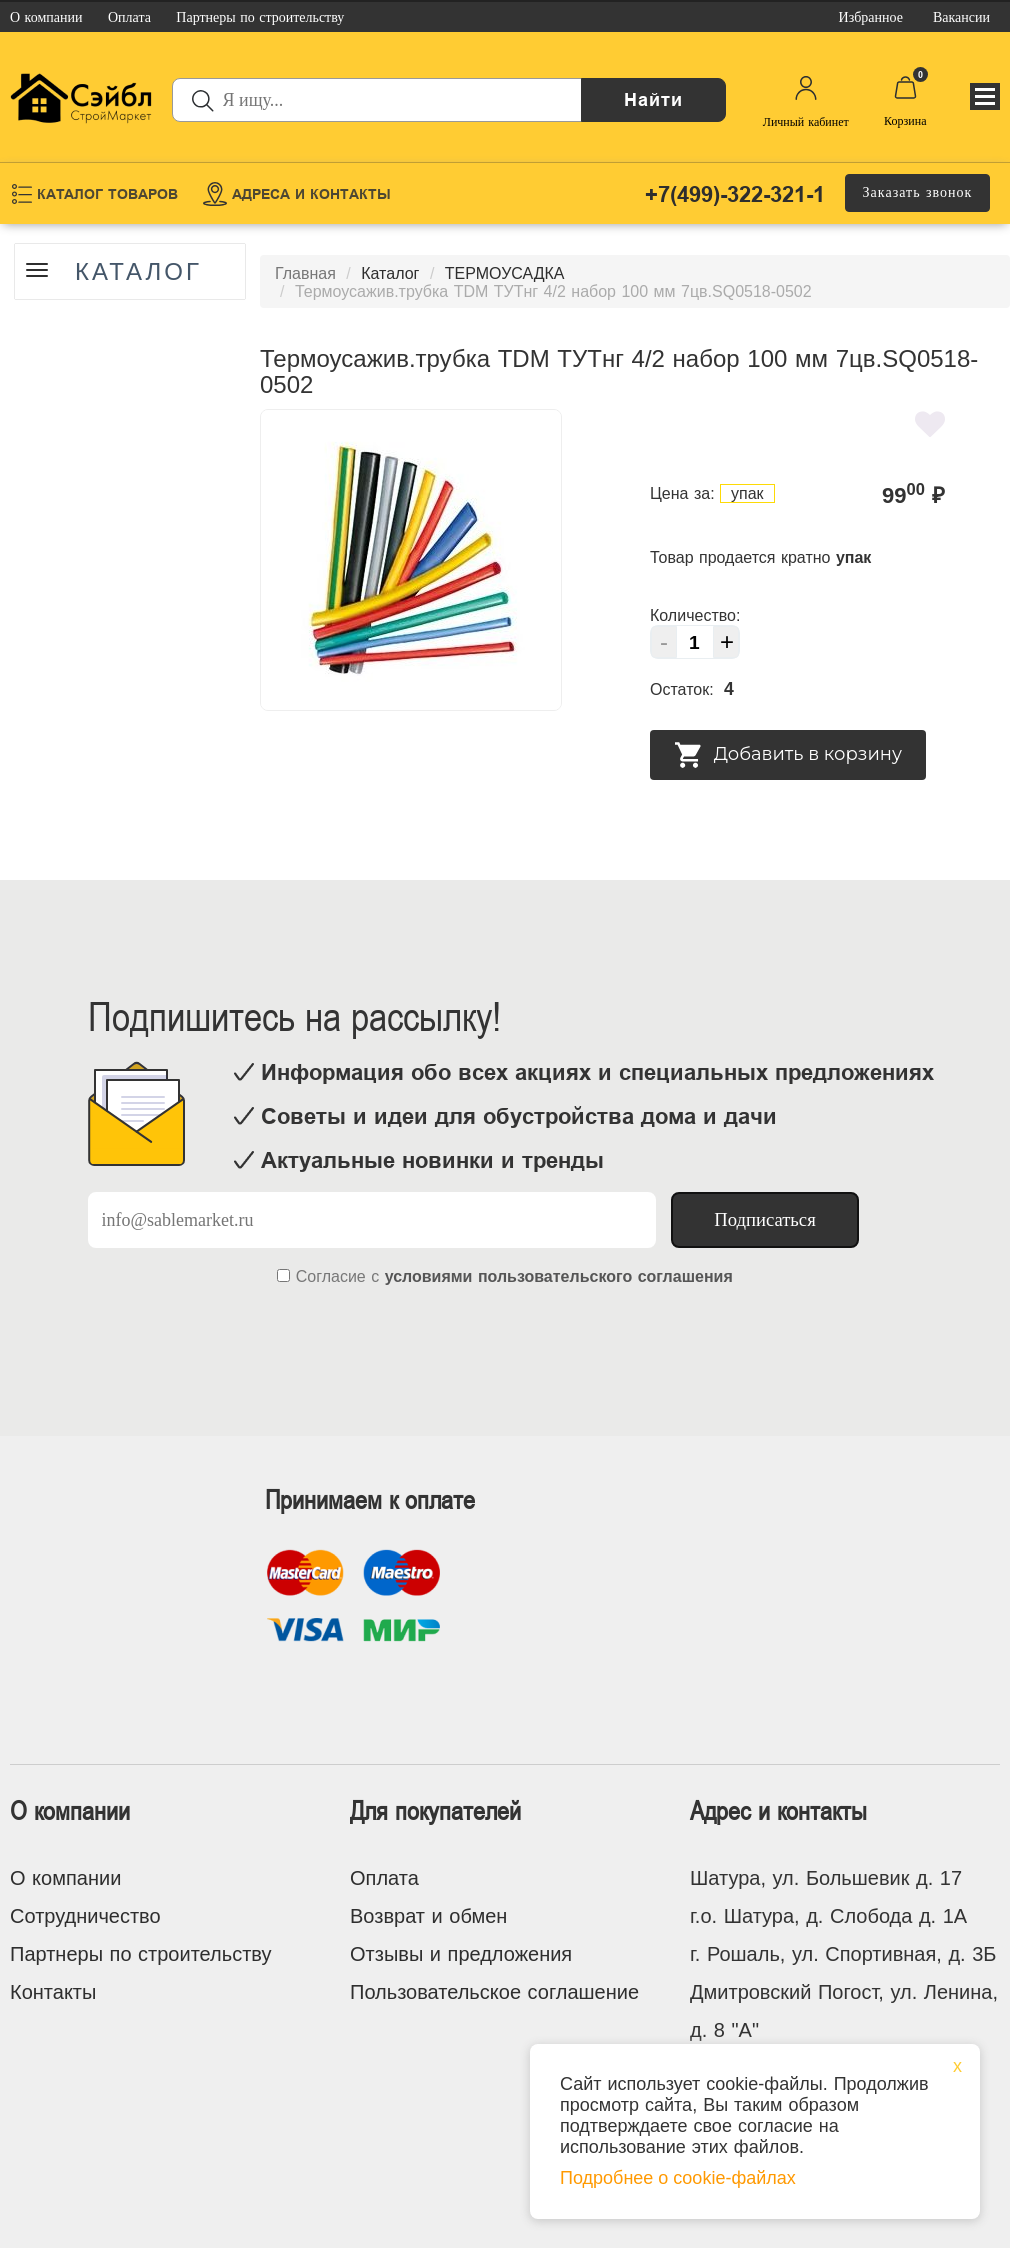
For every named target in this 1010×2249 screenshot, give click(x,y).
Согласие (331, 1276)
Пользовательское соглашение (494, 1992)
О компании (65, 1878)
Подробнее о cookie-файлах (678, 2178)
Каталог (137, 272)
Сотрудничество (85, 1916)
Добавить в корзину (788, 755)
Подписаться (765, 1219)
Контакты (53, 1992)
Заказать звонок (918, 192)
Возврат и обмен (428, 1916)
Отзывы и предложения (461, 1954)
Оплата (384, 1878)
